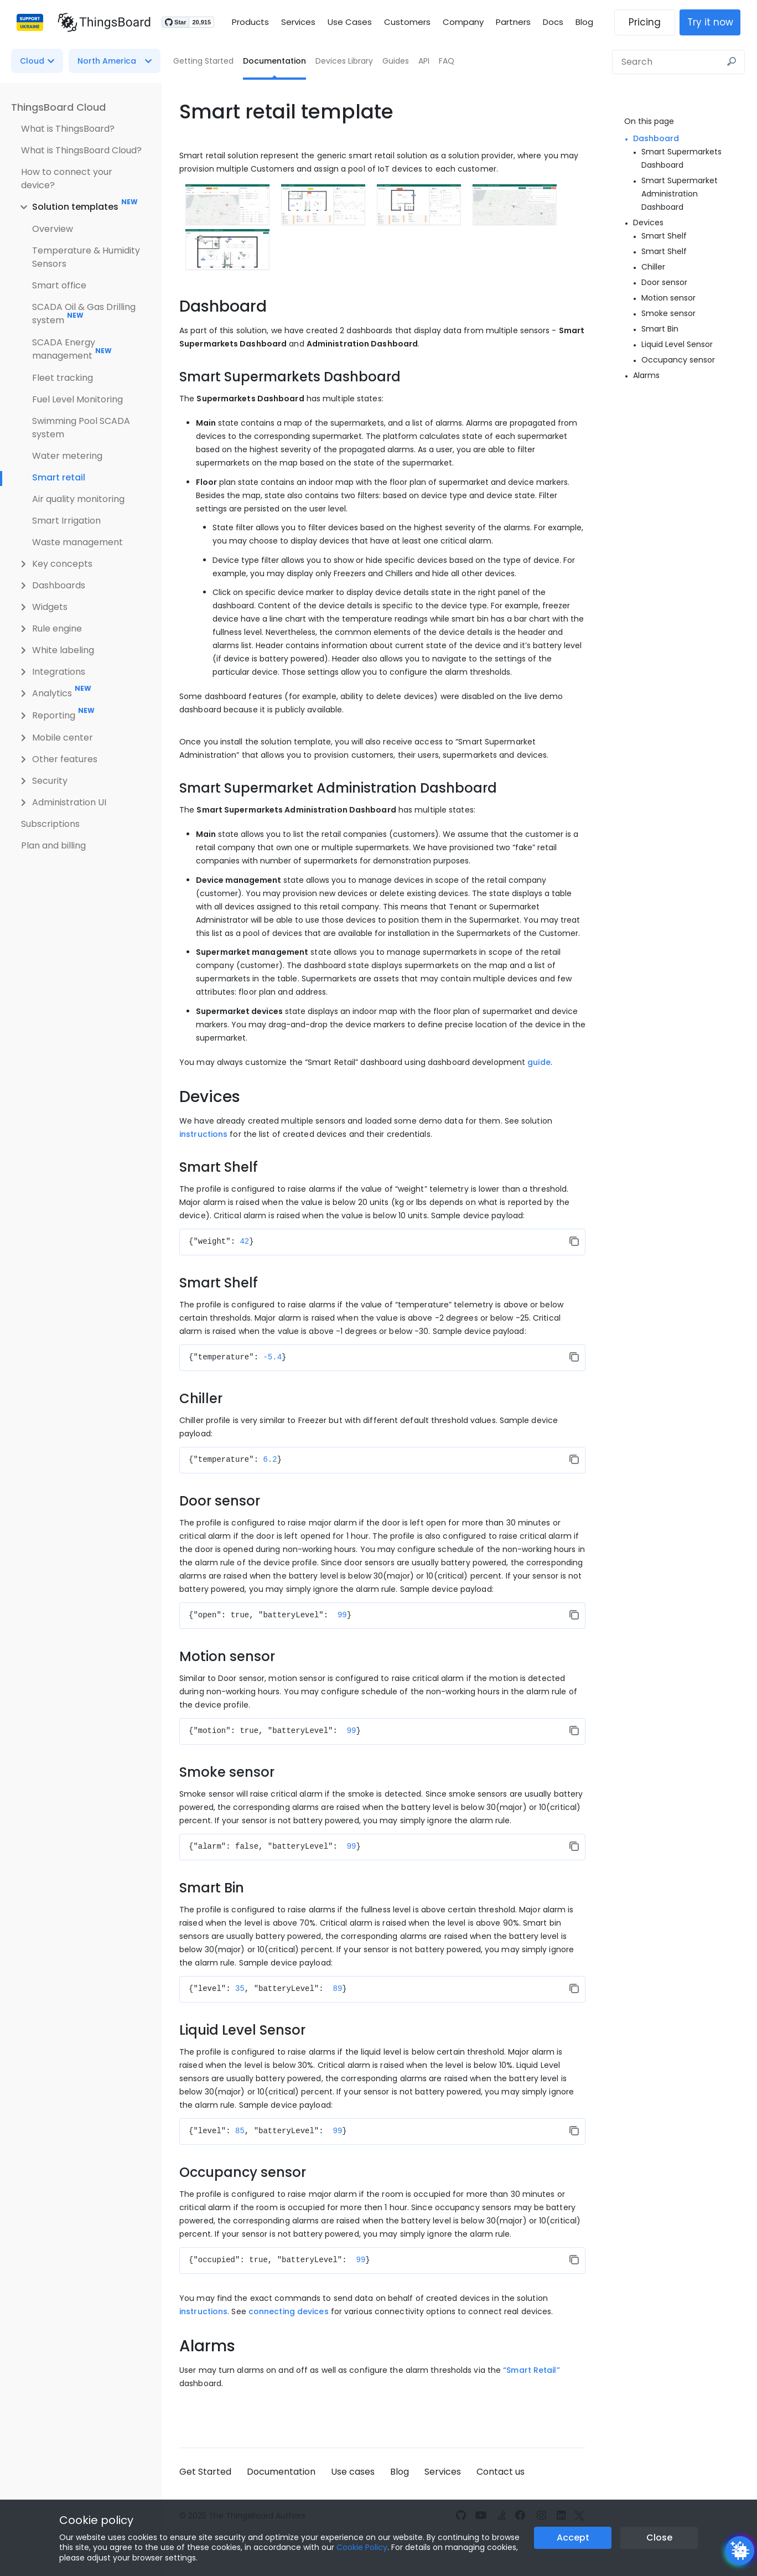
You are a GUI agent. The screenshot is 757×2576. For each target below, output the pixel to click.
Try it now (716, 22)
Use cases (353, 2471)
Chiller (653, 266)
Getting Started (203, 61)
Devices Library (344, 61)
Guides (395, 61)
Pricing (650, 22)
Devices (648, 222)
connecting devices (288, 2311)
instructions (203, 1134)
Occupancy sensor (678, 359)
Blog (584, 22)
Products (250, 22)
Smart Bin (659, 328)
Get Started (205, 2471)
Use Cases (350, 22)
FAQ (446, 61)
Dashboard (656, 138)
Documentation (274, 61)
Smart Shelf (664, 235)
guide (539, 1062)
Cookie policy (96, 2520)
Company (463, 22)
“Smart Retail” (531, 2370)
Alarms (646, 375)
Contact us (500, 2471)
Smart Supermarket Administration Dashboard (679, 194)
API (423, 61)
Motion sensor (668, 297)
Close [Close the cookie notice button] (659, 2537)
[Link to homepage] (98, 22)
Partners (513, 22)
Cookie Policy (361, 2547)
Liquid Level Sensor (677, 344)
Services (298, 22)
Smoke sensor (668, 313)
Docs (553, 22)
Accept (573, 2537)
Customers (407, 22)
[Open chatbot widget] (739, 2550)
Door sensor (664, 282)
